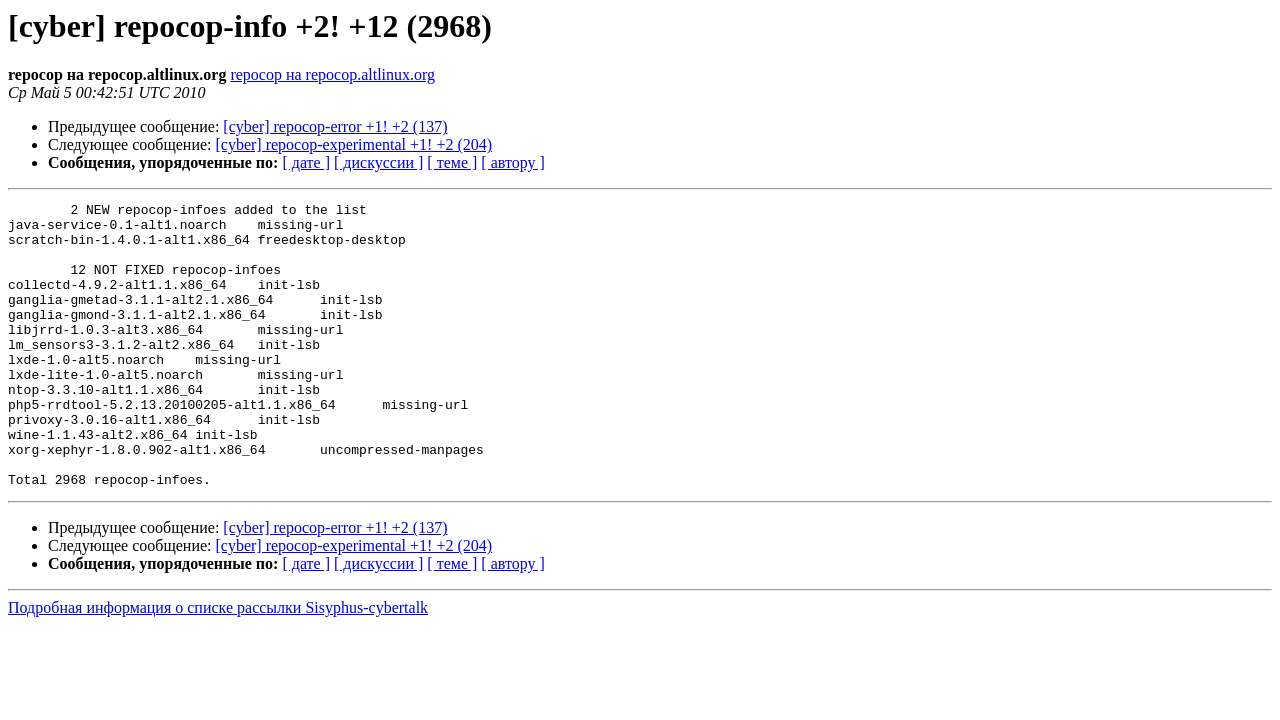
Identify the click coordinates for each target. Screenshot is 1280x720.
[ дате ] (306, 162)
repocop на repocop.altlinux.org (332, 74)
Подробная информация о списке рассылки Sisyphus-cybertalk (218, 664)
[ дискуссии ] (378, 162)
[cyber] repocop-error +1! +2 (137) (335, 126)
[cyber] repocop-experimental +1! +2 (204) (354, 144)
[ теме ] (452, 162)
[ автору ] (512, 162)
